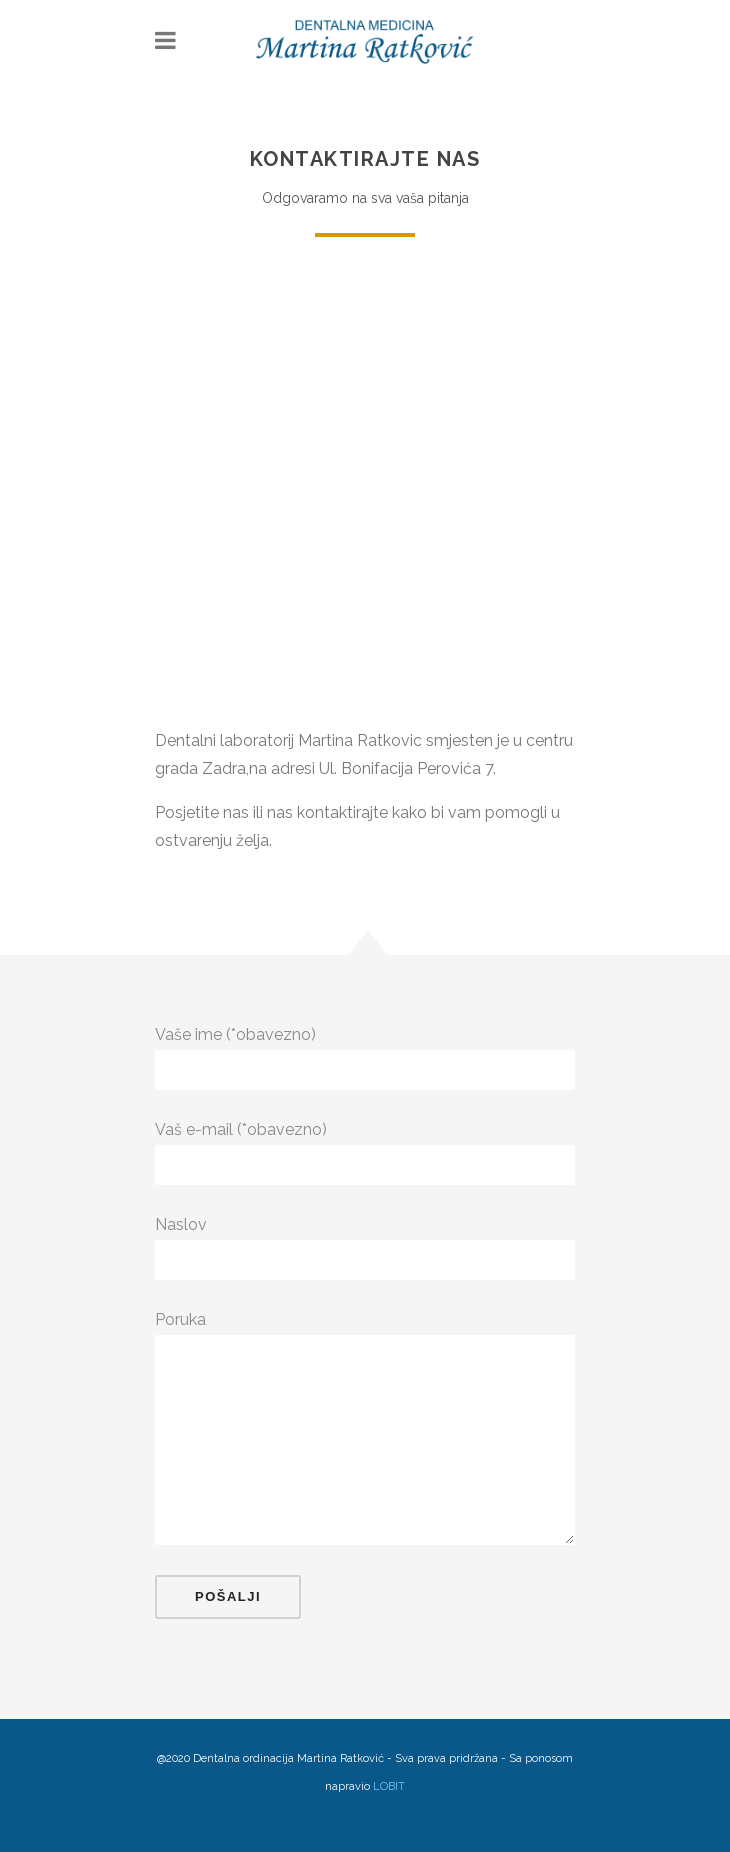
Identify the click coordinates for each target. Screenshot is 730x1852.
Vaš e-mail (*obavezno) (365, 1130)
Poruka (365, 1320)
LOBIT (389, 1786)
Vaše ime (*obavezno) (365, 1035)
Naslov (365, 1225)
